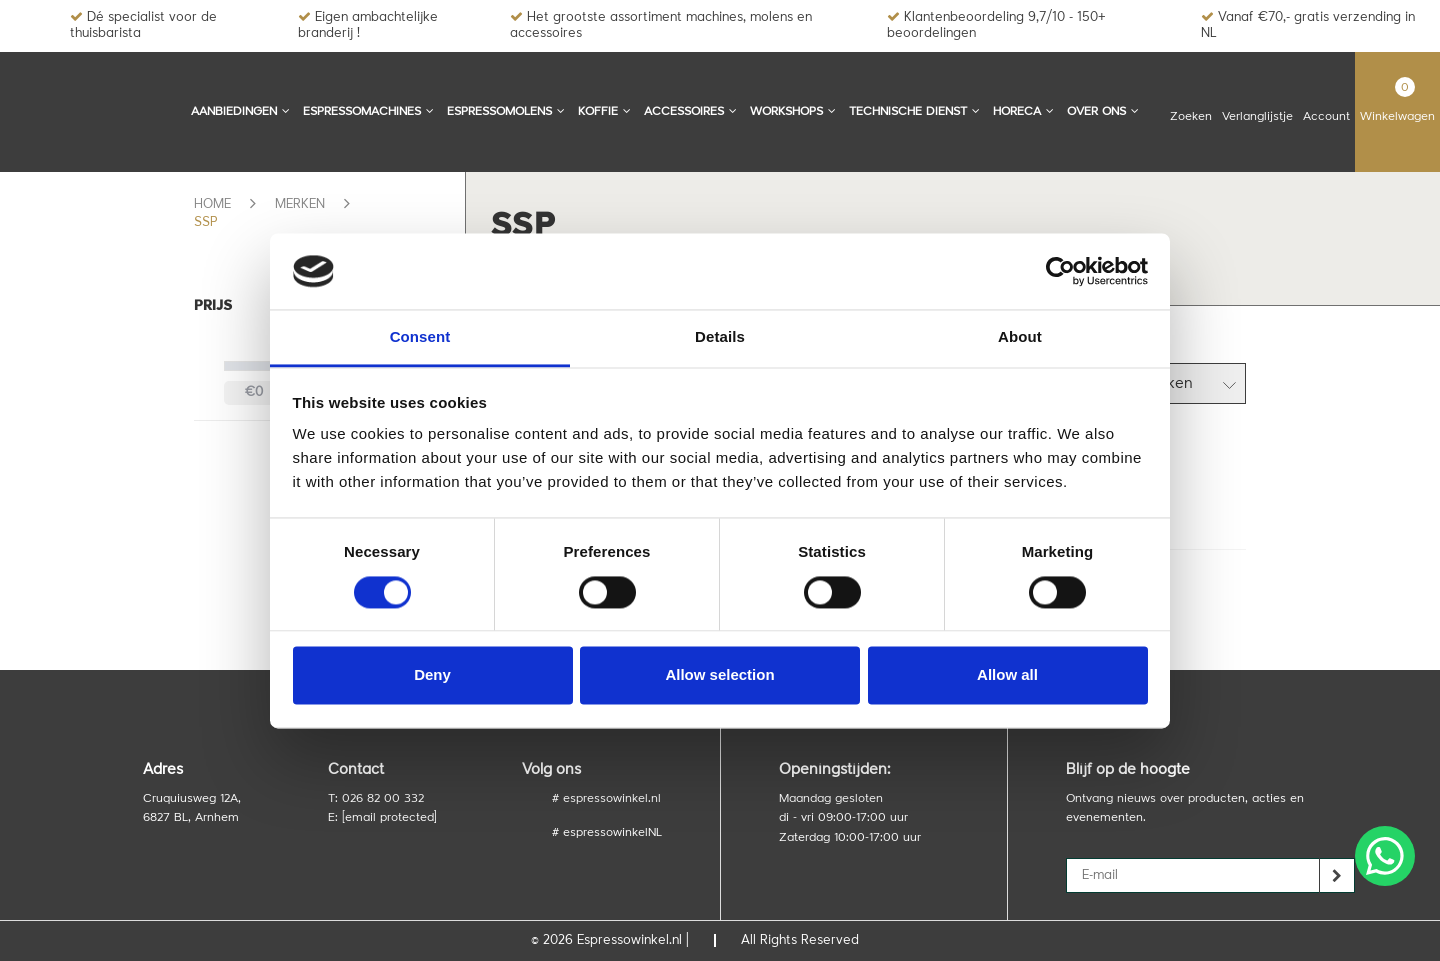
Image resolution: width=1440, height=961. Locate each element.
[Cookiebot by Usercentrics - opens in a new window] (1060, 271)
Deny (432, 675)
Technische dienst (914, 111)
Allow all (1007, 675)
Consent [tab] (420, 337)
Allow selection (719, 675)
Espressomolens (506, 111)
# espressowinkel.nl (606, 799)
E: (382, 818)
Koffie (604, 111)
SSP (206, 222)
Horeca (1023, 111)
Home (212, 204)
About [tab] (1020, 337)
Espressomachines (368, 111)
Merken (300, 204)
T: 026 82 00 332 (376, 799)
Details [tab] (720, 337)
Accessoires (690, 111)
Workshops (793, 111)
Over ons (1103, 111)
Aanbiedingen (240, 111)
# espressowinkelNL (607, 833)
